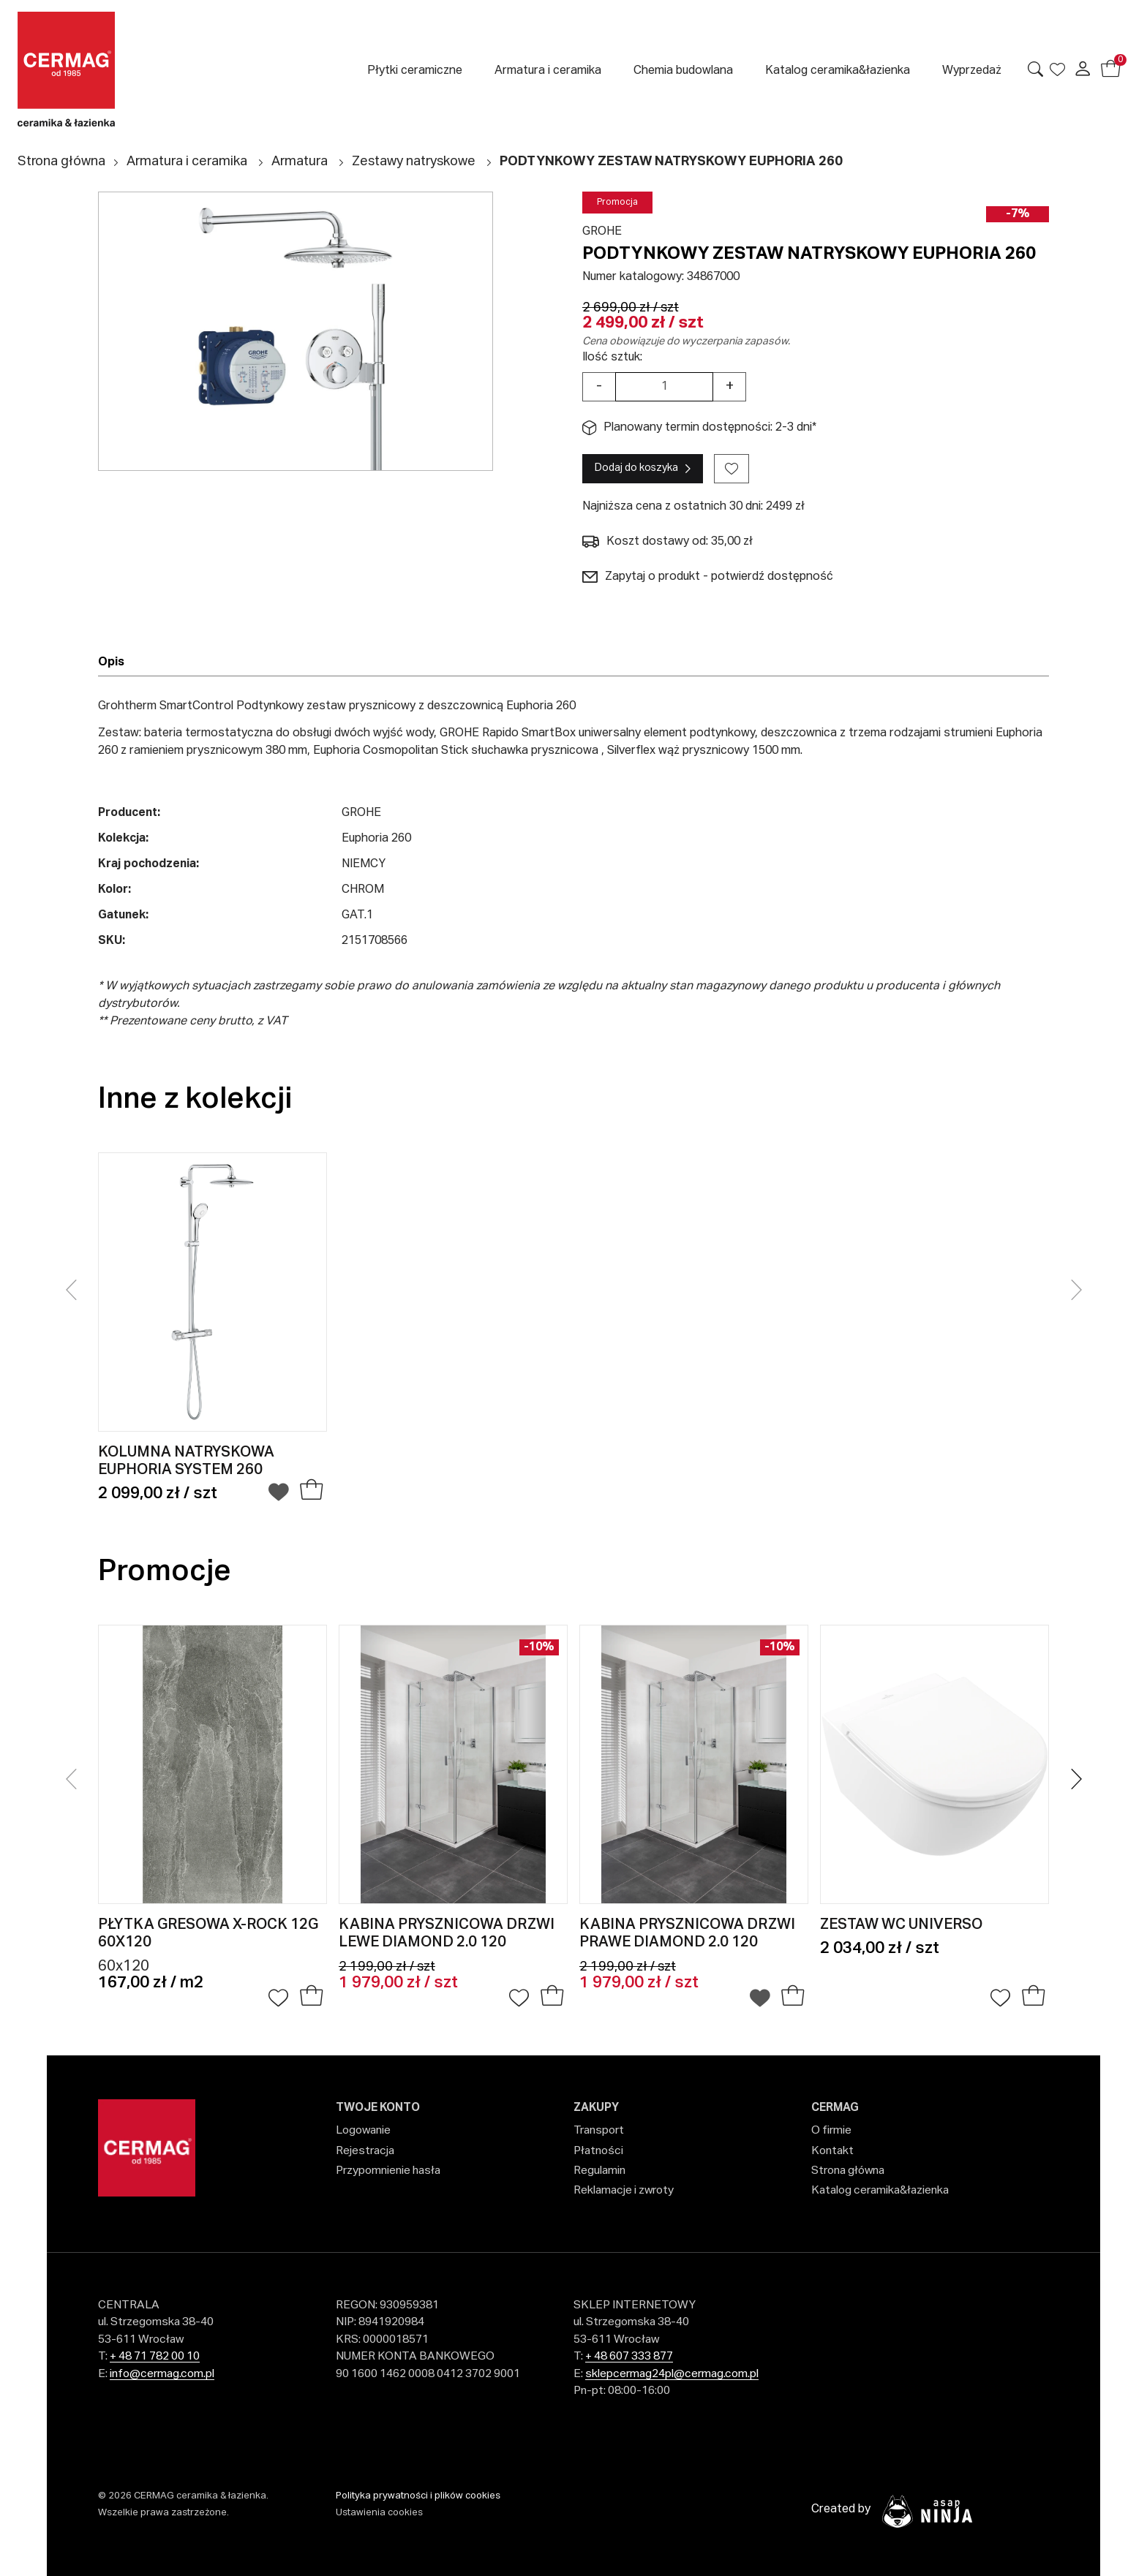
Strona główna (61, 161)
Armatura (299, 161)
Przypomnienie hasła (388, 2170)
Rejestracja (365, 2150)
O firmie (831, 2130)
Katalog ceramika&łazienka (880, 2190)
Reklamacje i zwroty (624, 2190)
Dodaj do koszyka (636, 468)
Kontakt (832, 2150)
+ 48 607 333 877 (629, 2356)
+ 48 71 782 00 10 (155, 2356)
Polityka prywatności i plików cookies (418, 2496)
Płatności (598, 2150)
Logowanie (363, 2130)
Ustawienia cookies (379, 2513)
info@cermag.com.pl (162, 2373)
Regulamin (599, 2170)
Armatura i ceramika (187, 161)
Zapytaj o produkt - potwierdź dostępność (707, 577)
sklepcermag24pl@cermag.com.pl (672, 2373)
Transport (599, 2130)
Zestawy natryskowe (413, 161)
